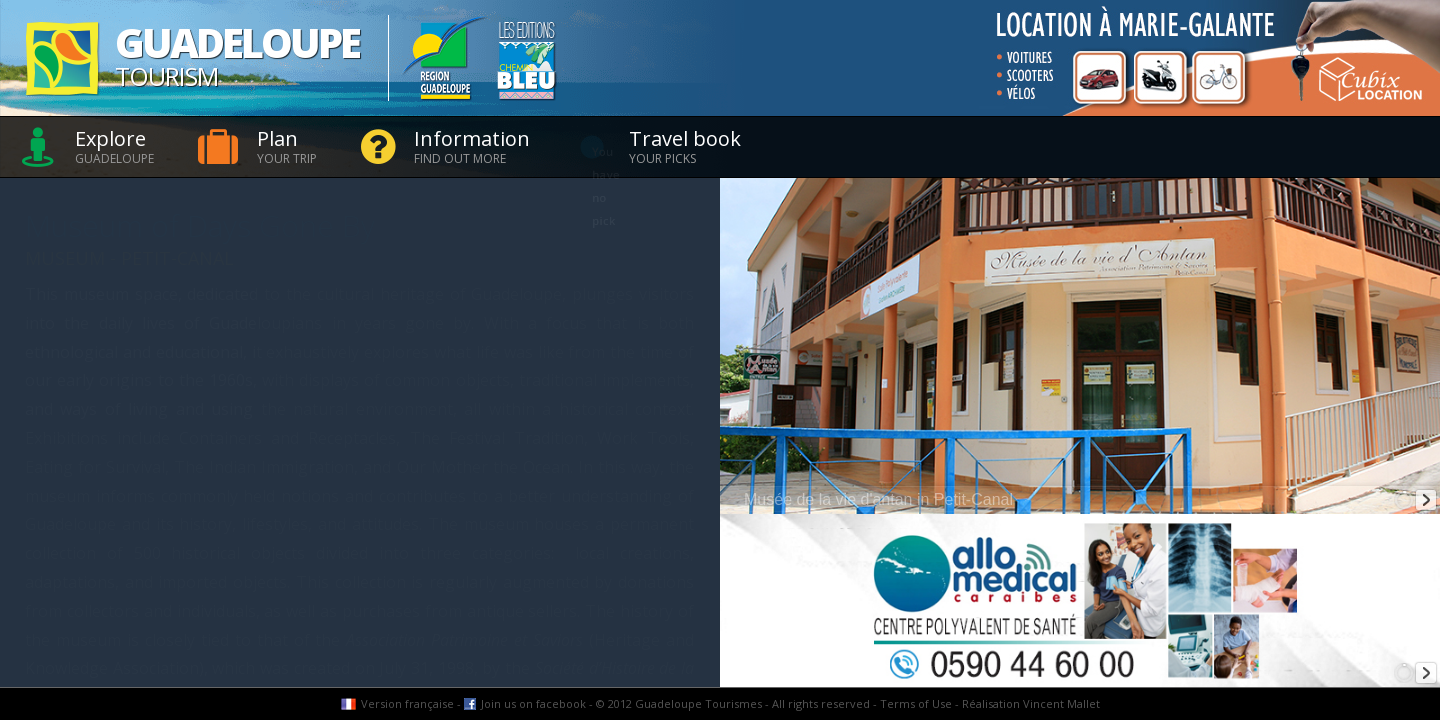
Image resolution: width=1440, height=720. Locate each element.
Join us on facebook (533, 703)
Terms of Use (916, 703)
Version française (407, 703)
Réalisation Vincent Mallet (1031, 703)
